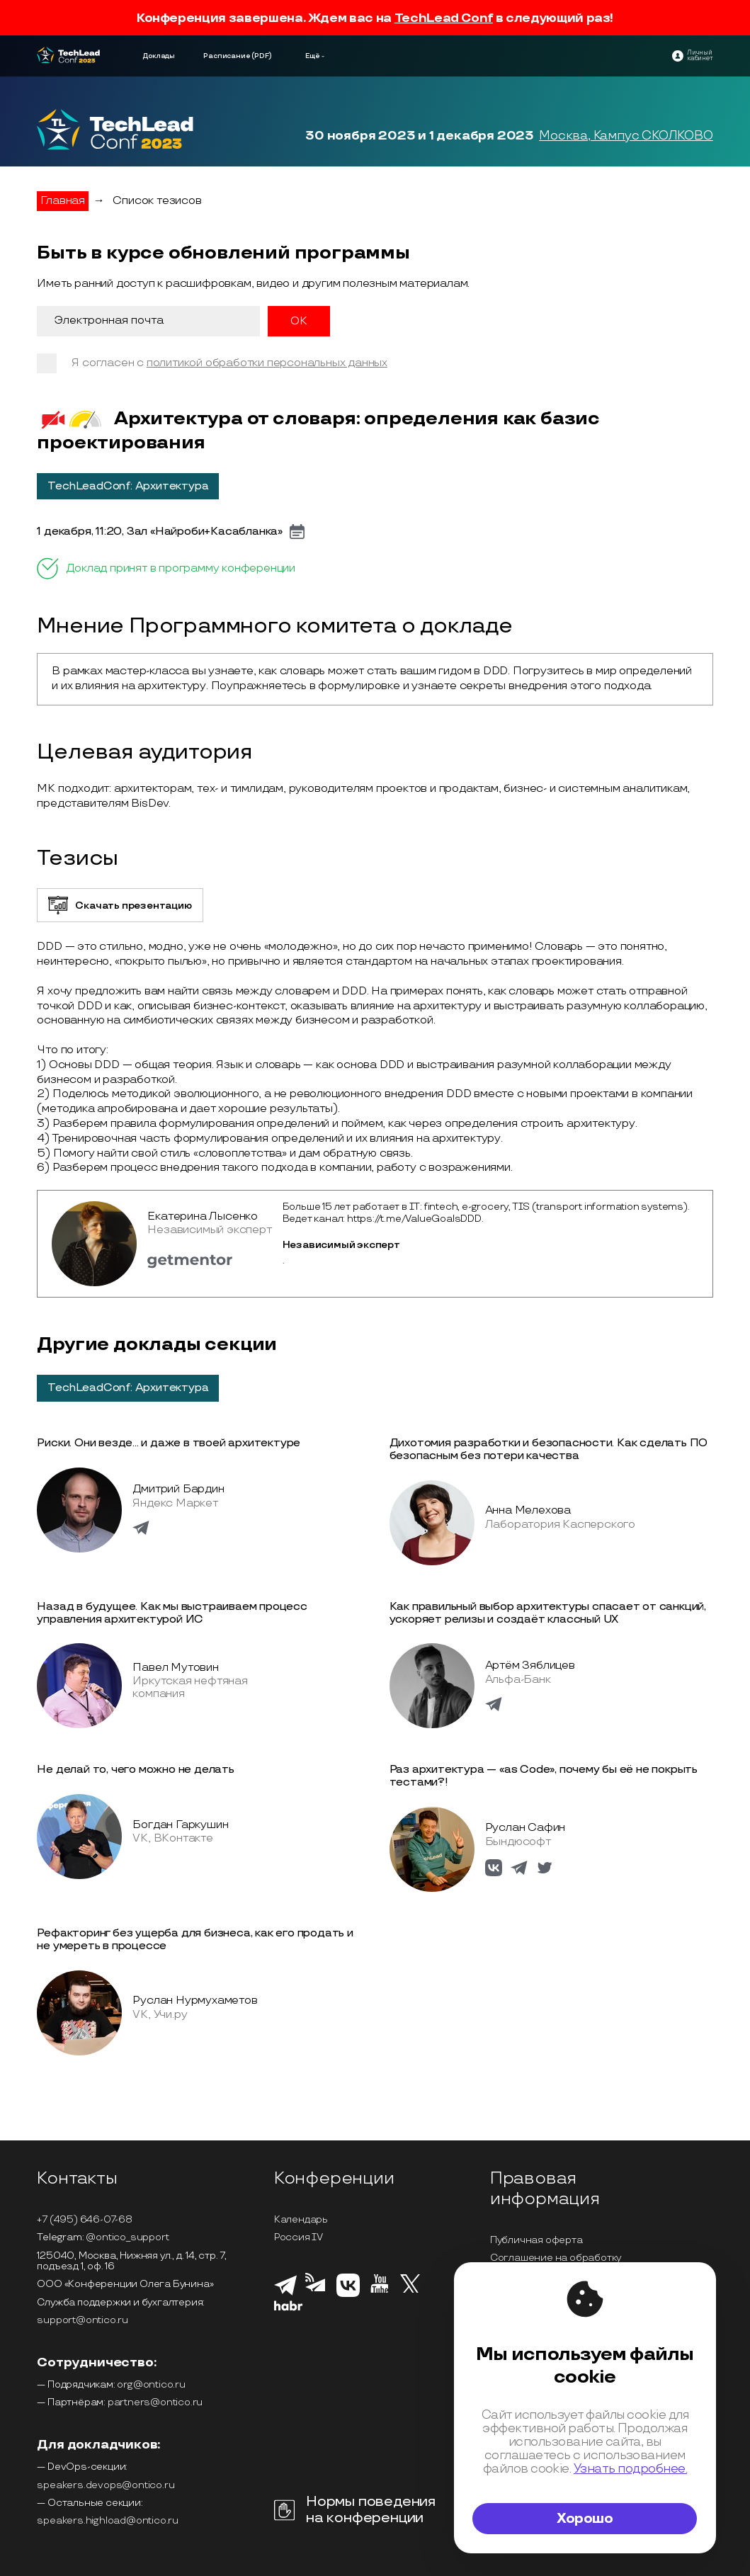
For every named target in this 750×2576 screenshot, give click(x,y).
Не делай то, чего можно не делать (135, 1769)
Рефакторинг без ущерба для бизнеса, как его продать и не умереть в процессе (195, 1940)
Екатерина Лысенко (202, 1216)
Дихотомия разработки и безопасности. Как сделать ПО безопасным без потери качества (549, 1449)
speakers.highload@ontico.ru (107, 2520)
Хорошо (585, 2518)
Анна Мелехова (528, 1510)
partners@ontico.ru (155, 2402)
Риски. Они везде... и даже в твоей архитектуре (168, 1443)
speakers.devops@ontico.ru (105, 2485)
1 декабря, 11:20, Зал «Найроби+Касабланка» (160, 532)
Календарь (301, 2219)
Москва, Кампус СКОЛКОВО (625, 135)
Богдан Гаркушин (180, 1825)
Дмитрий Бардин (178, 1489)
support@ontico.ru (82, 2320)
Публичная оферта (536, 2240)
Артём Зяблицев (530, 1665)
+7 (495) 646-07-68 (84, 2219)
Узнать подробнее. (630, 2468)
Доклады (158, 56)
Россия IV (298, 2237)
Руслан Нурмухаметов (194, 2000)
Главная (62, 201)
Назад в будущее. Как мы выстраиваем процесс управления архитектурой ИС (172, 1613)
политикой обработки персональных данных (267, 363)
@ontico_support (127, 2237)
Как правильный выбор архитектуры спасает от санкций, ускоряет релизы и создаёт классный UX (548, 1613)
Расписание (226, 56)
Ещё (312, 56)
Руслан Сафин (525, 1827)
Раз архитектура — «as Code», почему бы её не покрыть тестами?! (544, 1776)
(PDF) (261, 56)
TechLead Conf (443, 18)
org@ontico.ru (151, 2384)
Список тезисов (157, 201)
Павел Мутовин (175, 1667)
